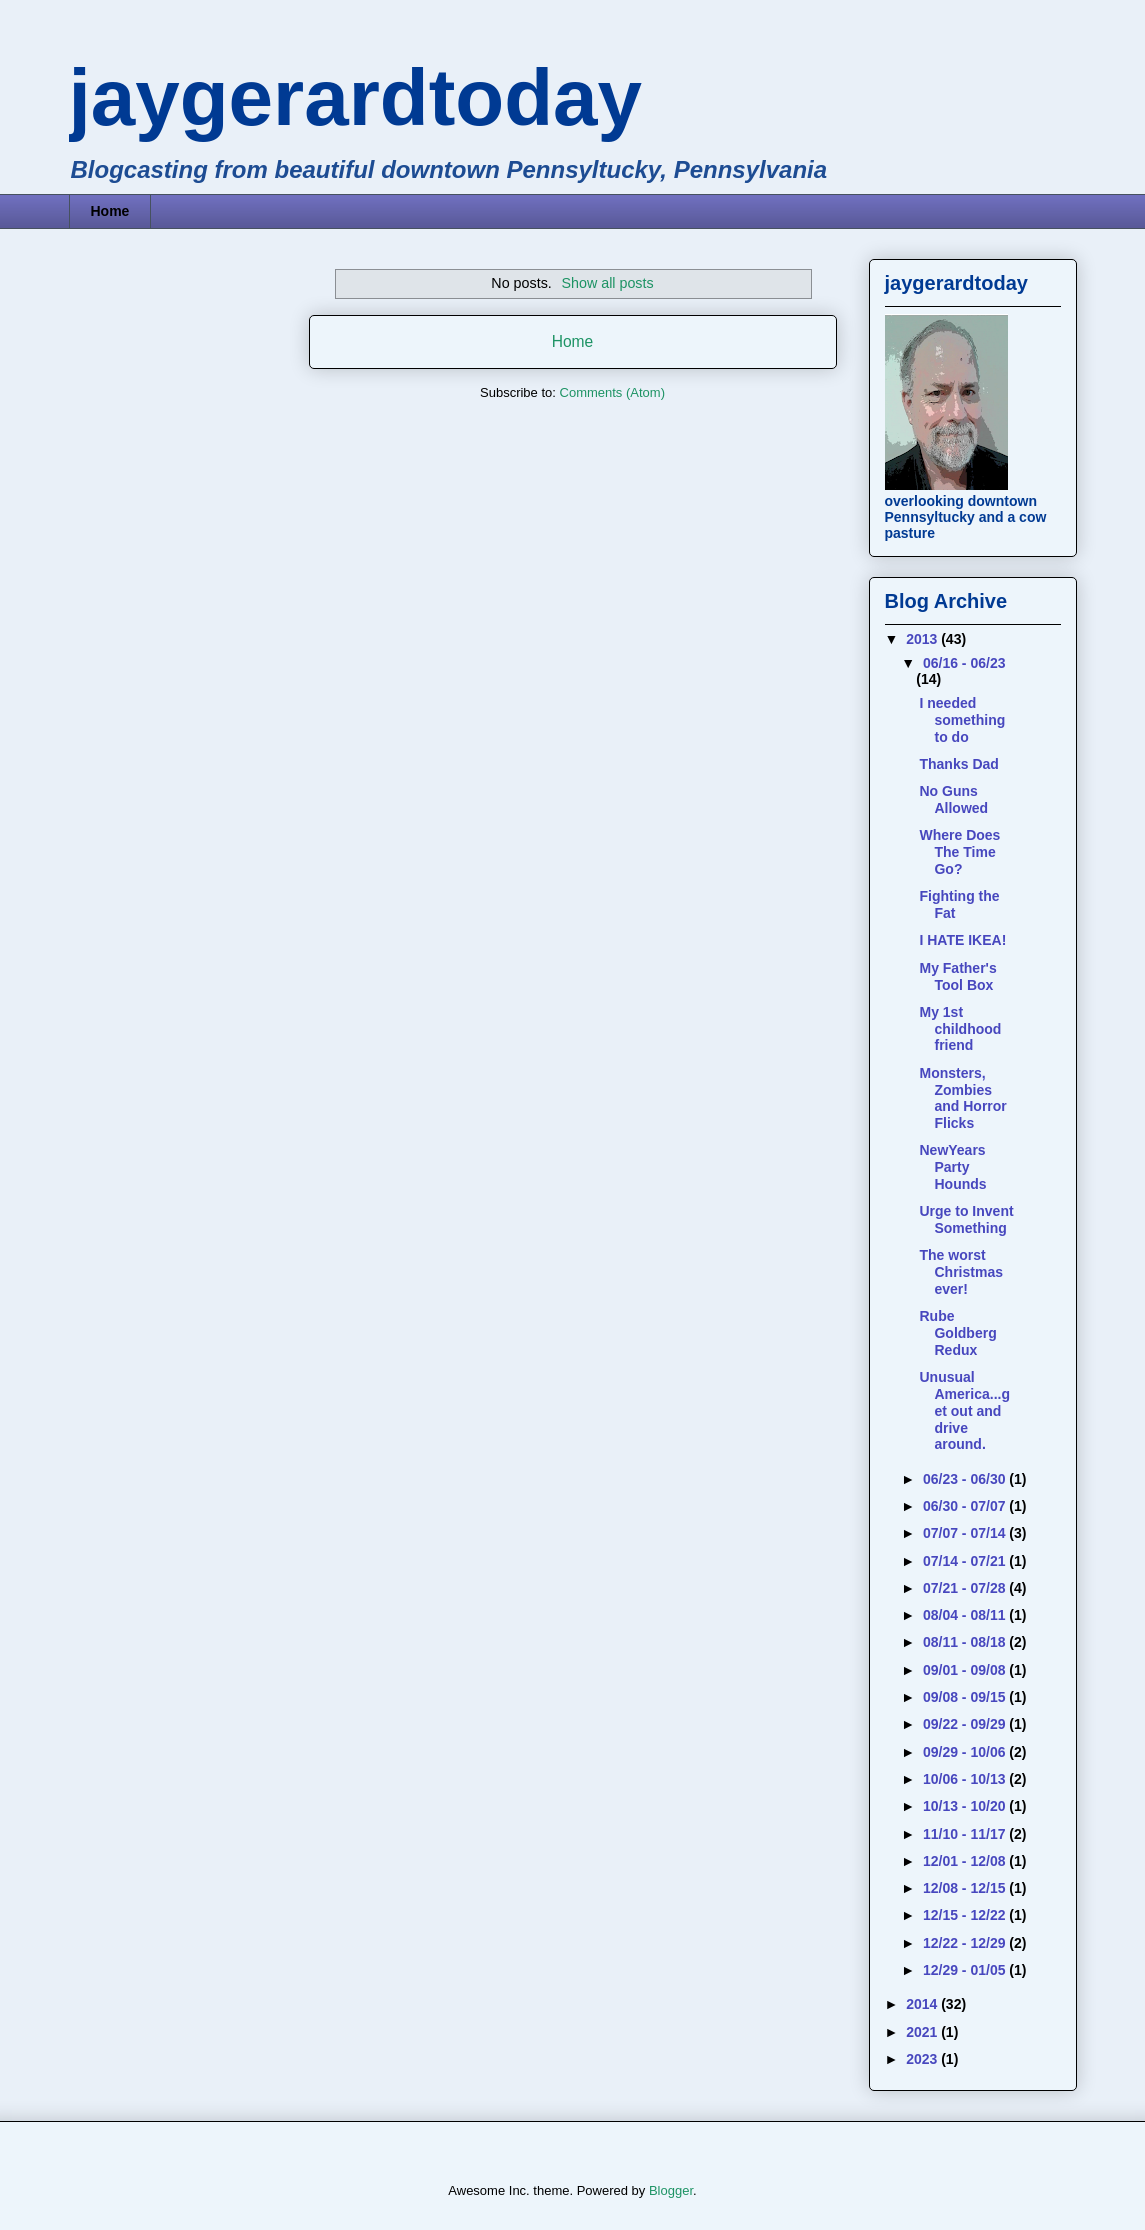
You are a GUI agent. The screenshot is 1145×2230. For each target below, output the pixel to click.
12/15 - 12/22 (966, 1915)
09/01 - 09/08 (966, 1670)
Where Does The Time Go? (959, 852)
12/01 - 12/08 (966, 1861)
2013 (923, 639)
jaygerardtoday (356, 97)
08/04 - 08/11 (966, 1615)
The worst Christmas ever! (960, 1272)
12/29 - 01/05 (966, 1970)
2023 (923, 2059)
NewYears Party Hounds (952, 1167)
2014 (923, 2004)
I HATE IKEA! (962, 940)
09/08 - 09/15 (966, 1697)
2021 (923, 2032)
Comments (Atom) (612, 392)
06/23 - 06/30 (966, 1479)
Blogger (671, 2190)
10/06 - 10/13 (966, 1779)
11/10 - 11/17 (966, 1834)
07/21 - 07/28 (966, 1588)
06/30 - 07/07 (966, 1506)
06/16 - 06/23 (964, 663)
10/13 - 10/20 (966, 1806)
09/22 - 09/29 (966, 1724)
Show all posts (607, 283)
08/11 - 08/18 (966, 1642)
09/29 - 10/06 (966, 1752)
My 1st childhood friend (960, 1029)
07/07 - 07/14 (966, 1533)
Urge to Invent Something (966, 1219)
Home (110, 211)
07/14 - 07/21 (966, 1561)
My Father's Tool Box (957, 976)
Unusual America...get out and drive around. (964, 1410)
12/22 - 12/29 (966, 1943)
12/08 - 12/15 (966, 1888)
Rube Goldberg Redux (957, 1333)
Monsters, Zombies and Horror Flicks (962, 1098)
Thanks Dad (958, 764)
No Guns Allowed (953, 799)
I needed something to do (962, 720)
